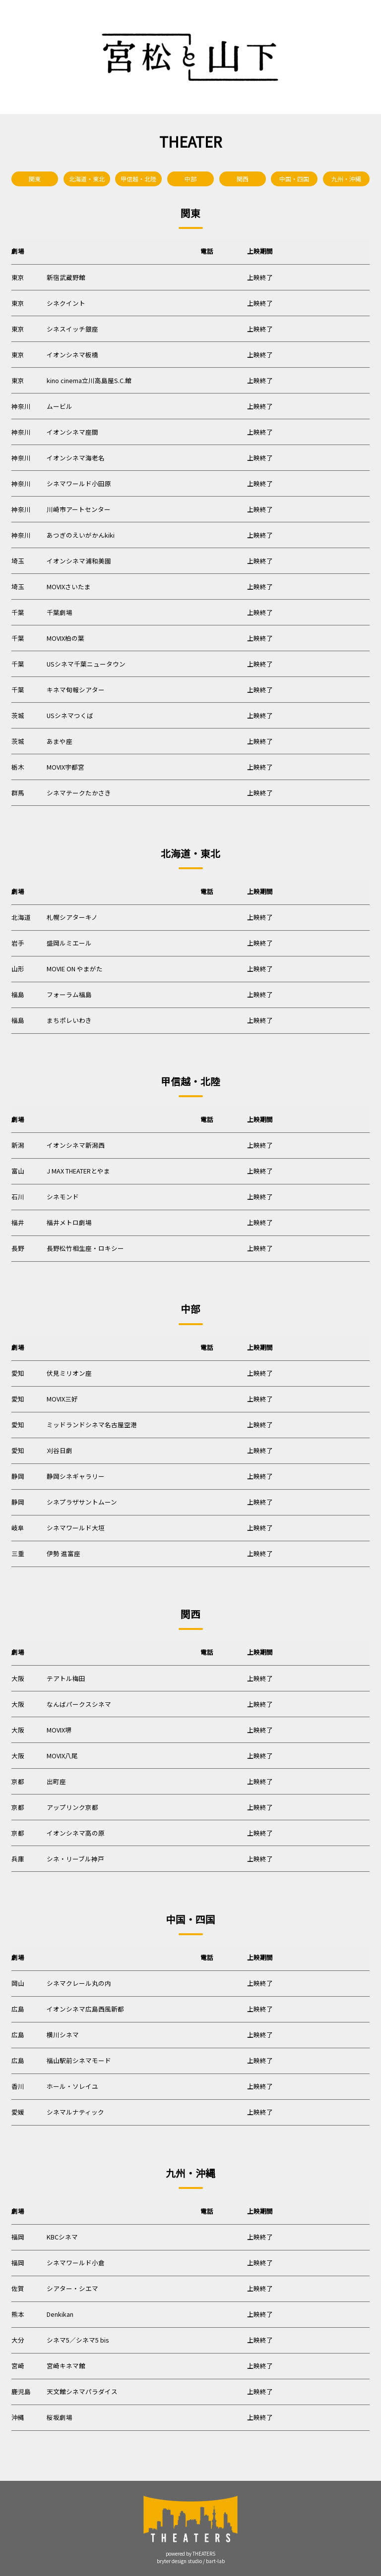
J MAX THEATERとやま (78, 1171)
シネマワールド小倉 (76, 2262)
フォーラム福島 (69, 994)
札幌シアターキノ (72, 917)
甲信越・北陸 (138, 178)
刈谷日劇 (59, 1450)
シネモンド (63, 1196)
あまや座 (59, 741)
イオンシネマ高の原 (76, 1833)
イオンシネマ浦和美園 (79, 560)
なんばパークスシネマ (79, 1704)
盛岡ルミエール (69, 943)
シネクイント (66, 303)
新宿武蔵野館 (66, 277)
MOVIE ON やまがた (75, 968)
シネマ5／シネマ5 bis (78, 2340)
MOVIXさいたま (69, 586)
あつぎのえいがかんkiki (81, 535)
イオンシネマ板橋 (72, 354)
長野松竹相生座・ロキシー (85, 1248)
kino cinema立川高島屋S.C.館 (89, 380)
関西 (243, 178)
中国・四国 (294, 178)
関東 (35, 178)
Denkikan (60, 2314)
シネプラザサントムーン (82, 1502)
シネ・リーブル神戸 (75, 1858)
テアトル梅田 (66, 1678)
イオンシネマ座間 (72, 432)
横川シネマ (63, 2034)
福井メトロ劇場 (69, 1222)
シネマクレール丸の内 (79, 1983)
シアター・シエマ (72, 2288)
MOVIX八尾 (62, 1755)
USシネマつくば (70, 715)
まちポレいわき (69, 1020)
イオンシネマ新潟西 (76, 1145)
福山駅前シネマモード (79, 2060)
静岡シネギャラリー (76, 1476)
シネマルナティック (75, 2112)
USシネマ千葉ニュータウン (86, 664)
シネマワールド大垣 (76, 1527)
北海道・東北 (87, 178)
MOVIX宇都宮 (65, 767)
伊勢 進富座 (63, 1553)
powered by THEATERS (190, 2553)
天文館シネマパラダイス (82, 2391)
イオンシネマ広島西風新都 (85, 2009)
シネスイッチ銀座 (72, 329)
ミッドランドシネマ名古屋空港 (92, 1424)
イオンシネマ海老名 (76, 457)
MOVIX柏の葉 (65, 638)
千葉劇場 (59, 612)
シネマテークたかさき (79, 792)
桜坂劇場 (59, 2417)
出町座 (56, 1781)
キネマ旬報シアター (76, 689)
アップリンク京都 (72, 1807)
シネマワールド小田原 (79, 483)
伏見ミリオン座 (69, 1373)
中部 (190, 178)
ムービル (59, 406)
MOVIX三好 (62, 1398)
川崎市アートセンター (79, 509)
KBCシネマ (62, 2236)
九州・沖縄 (346, 178)
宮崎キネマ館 (66, 2365)
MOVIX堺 (59, 1730)
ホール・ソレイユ (72, 2086)
